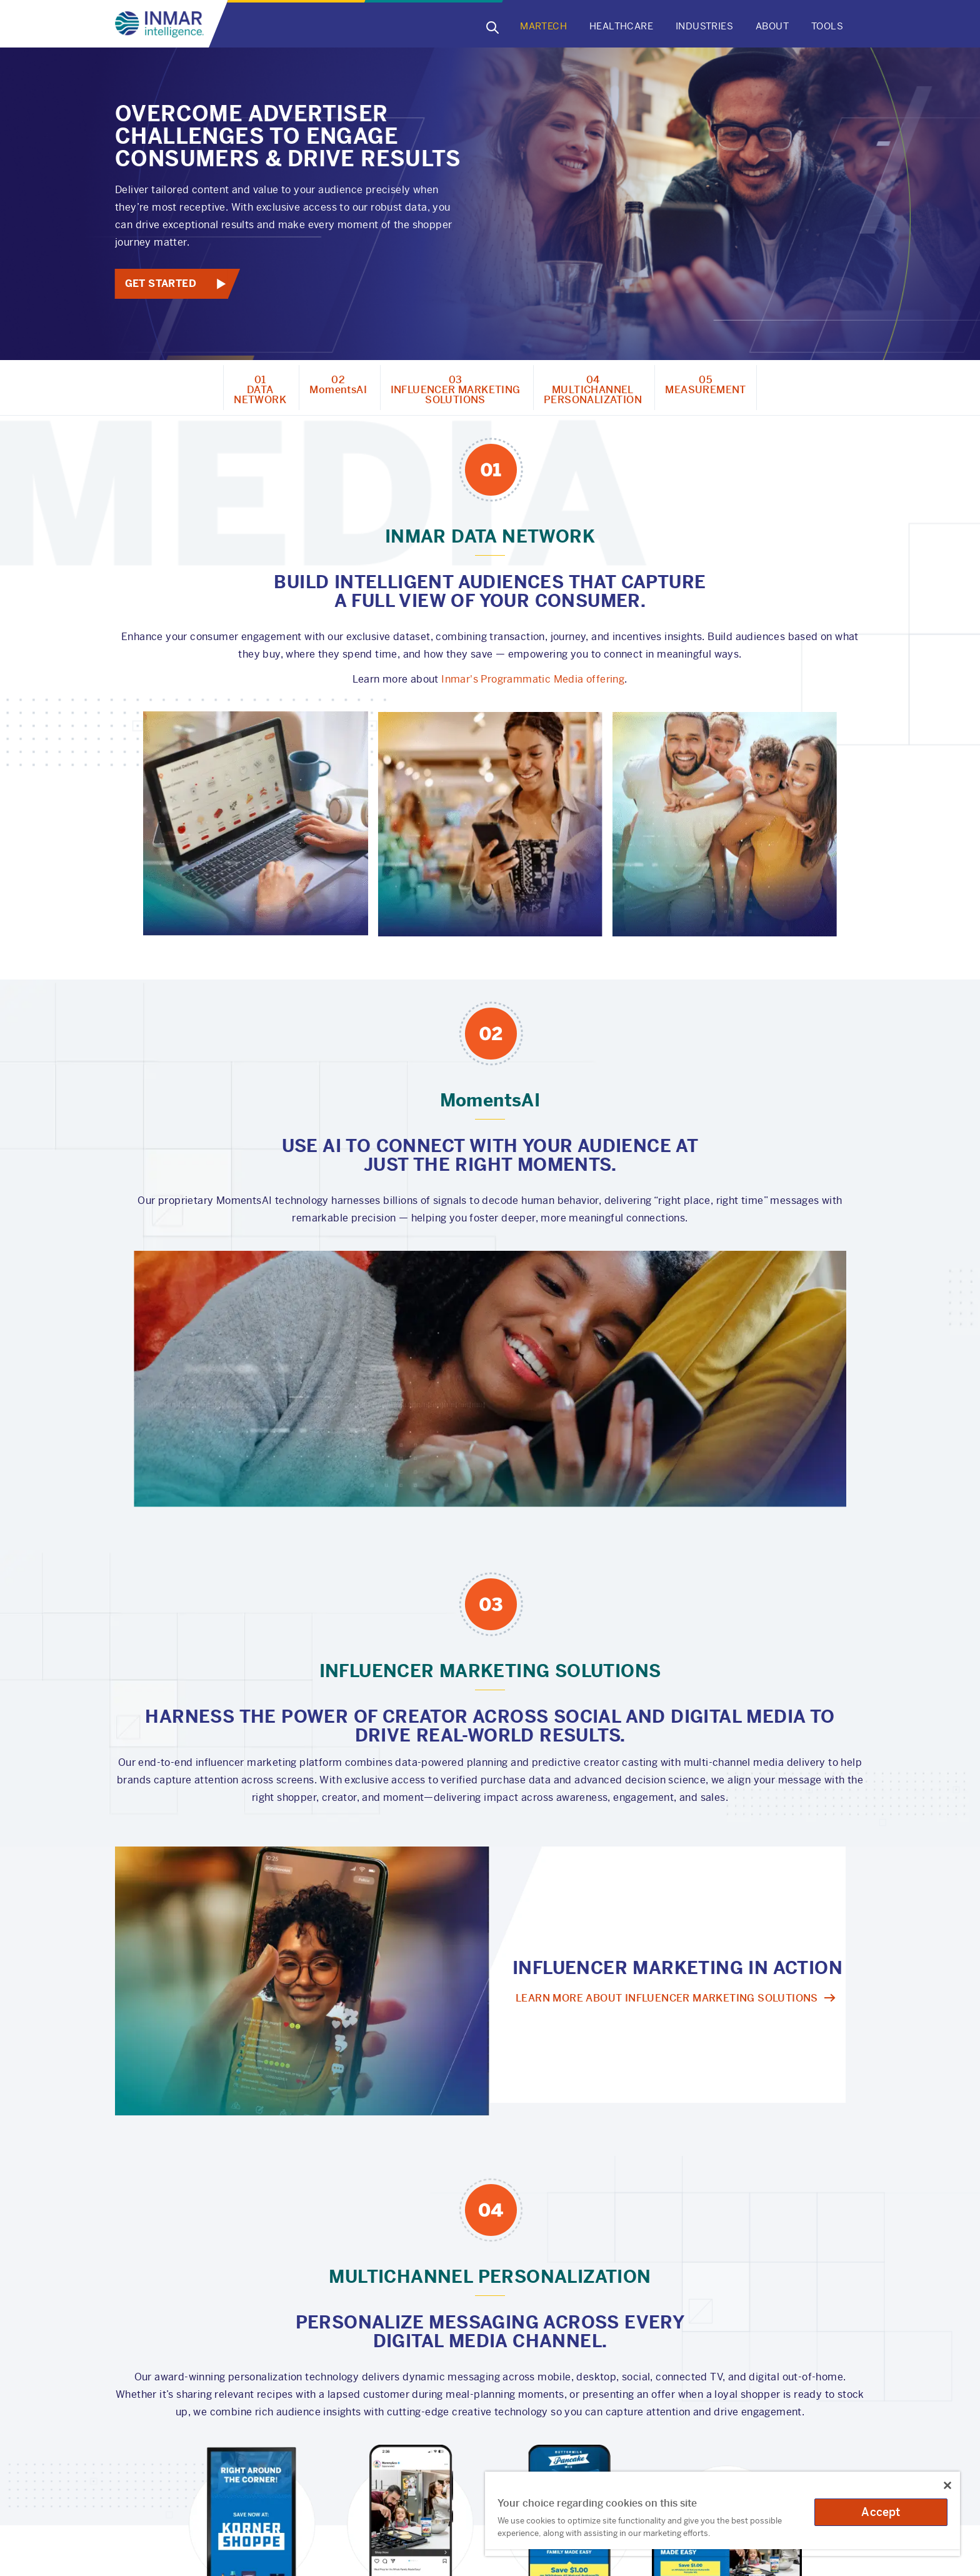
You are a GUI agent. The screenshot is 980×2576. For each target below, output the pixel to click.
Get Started (160, 283)
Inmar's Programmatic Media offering (532, 679)
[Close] (947, 2485)
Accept (880, 2512)
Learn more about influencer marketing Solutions (667, 1998)
